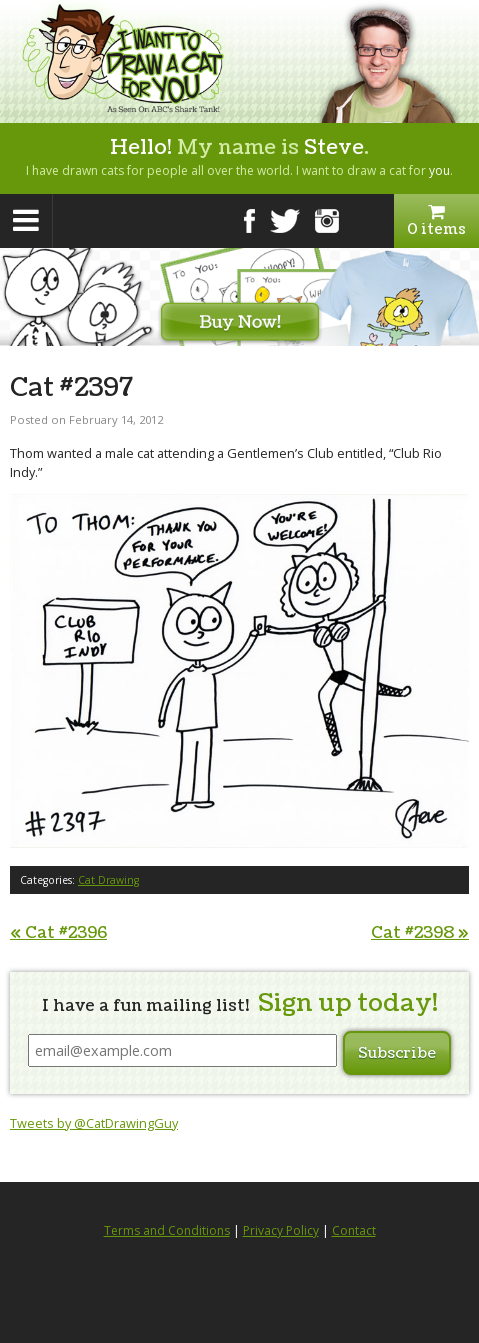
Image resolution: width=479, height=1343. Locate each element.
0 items (436, 221)
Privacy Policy (281, 1230)
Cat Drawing (108, 880)
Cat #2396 (58, 933)
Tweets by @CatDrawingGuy (94, 1123)
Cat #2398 (420, 933)
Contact (354, 1230)
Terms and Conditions (167, 1230)
